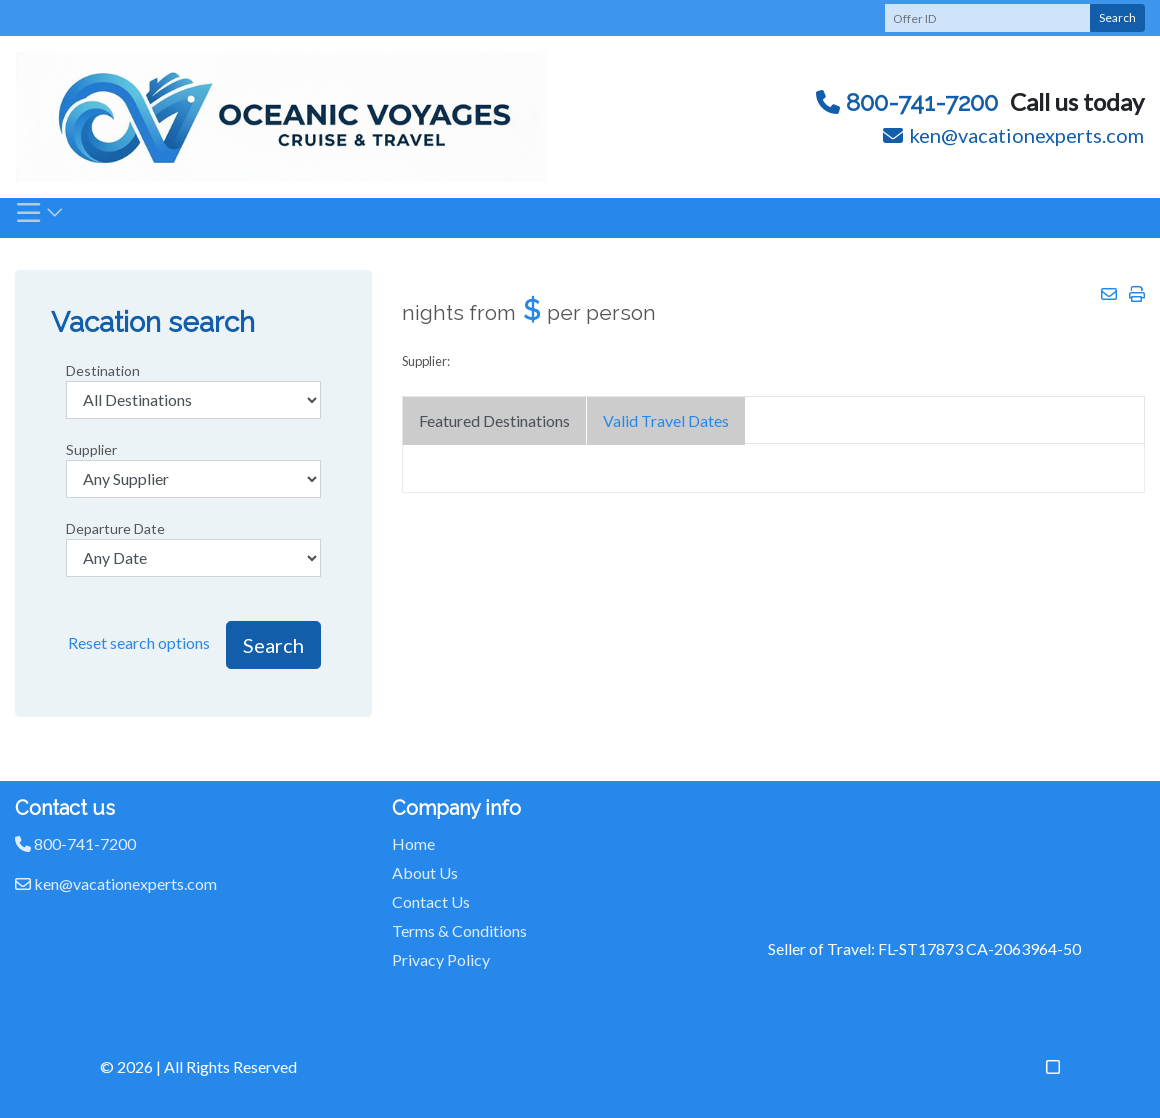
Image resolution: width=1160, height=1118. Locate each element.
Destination (103, 370)
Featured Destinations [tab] (494, 420)
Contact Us (431, 901)
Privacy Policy (441, 959)
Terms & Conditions (459, 930)
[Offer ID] (988, 18)
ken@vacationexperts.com (1013, 135)
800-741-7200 (907, 102)
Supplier (91, 449)
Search (1117, 17)
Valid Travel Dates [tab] (666, 420)
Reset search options (139, 642)
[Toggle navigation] (40, 218)
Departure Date (115, 528)
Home (413, 843)
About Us (425, 872)
